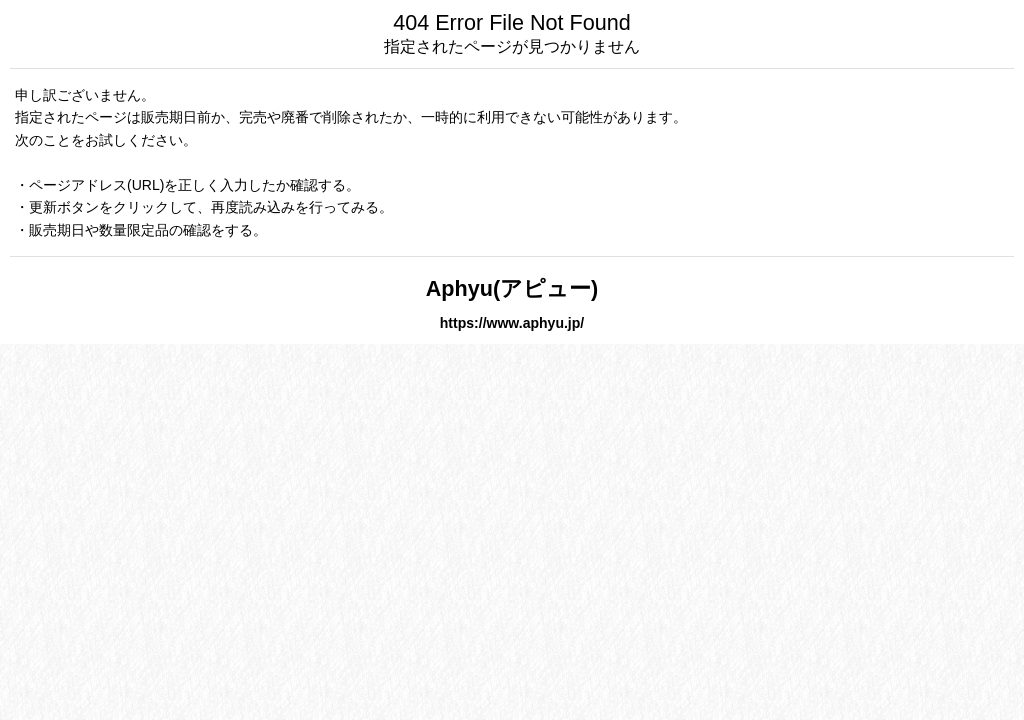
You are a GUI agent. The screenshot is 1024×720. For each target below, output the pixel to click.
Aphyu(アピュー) (512, 288)
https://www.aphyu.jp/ (512, 323)
